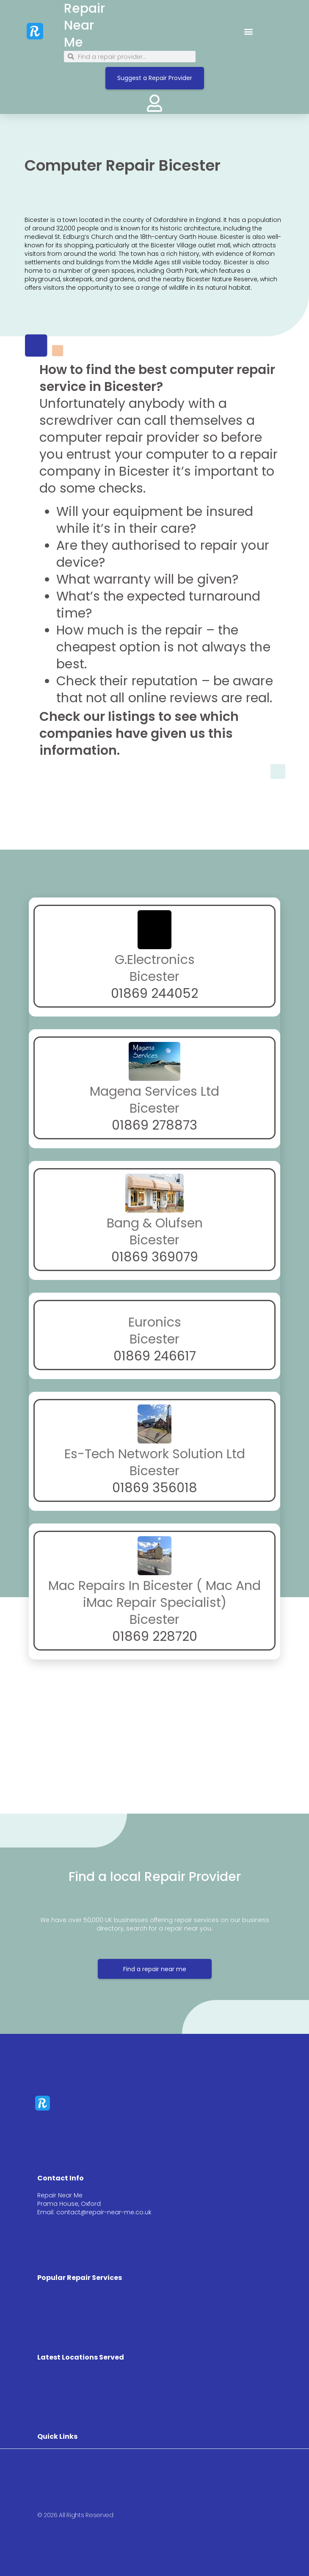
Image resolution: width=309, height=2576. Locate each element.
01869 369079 (154, 1257)
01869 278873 (154, 1125)
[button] (248, 31)
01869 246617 (154, 1356)
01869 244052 (154, 994)
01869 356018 (154, 1488)
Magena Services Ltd (154, 1091)
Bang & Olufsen (155, 1223)
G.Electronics (155, 960)
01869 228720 (154, 1636)
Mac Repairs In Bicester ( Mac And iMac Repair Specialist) (154, 1594)
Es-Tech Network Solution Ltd (154, 1454)
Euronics (154, 1322)
